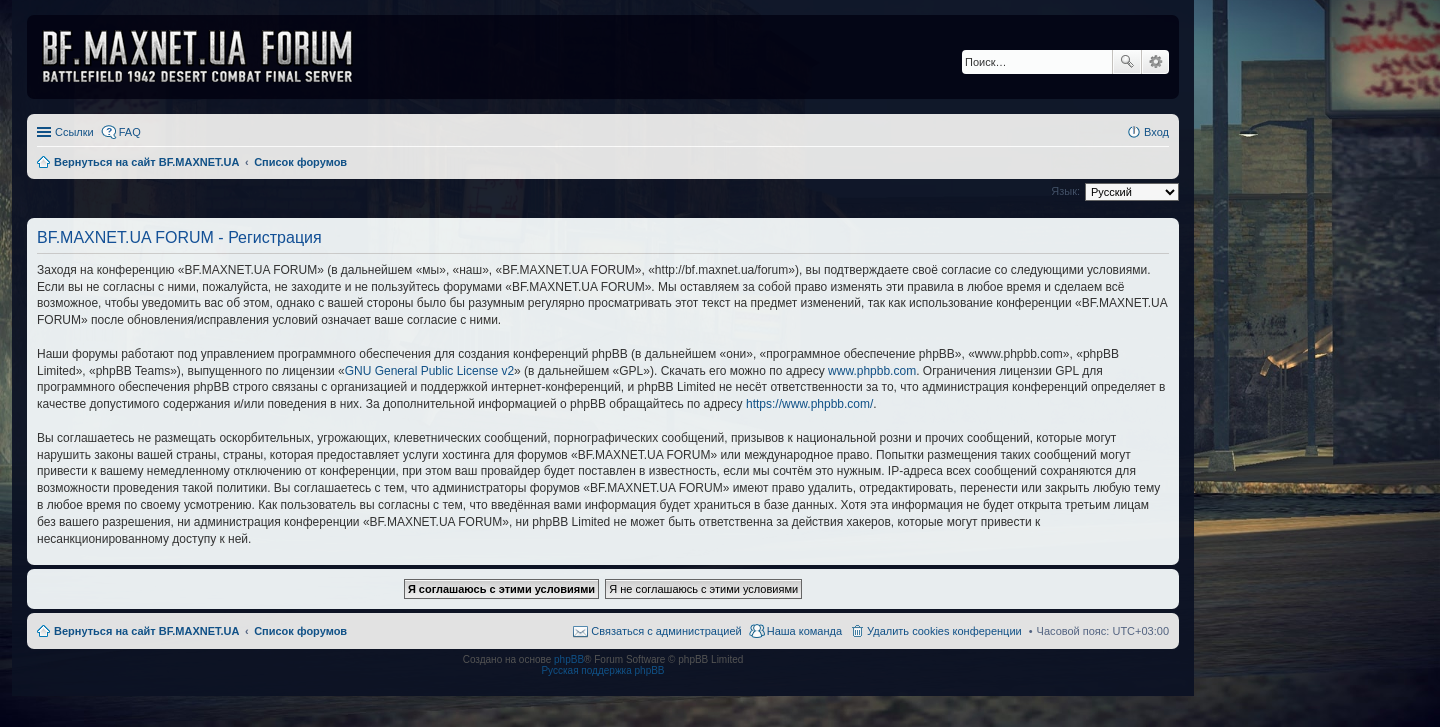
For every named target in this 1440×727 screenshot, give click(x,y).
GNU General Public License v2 (429, 371)
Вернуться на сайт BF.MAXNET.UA (146, 631)
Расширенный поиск (1155, 62)
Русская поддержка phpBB (602, 670)
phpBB (569, 659)
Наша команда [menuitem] (804, 631)
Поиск (1127, 62)
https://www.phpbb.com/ (809, 404)
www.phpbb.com (872, 371)
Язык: (1065, 191)
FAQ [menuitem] (130, 132)
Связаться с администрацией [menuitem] (666, 631)
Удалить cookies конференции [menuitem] (944, 631)
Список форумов (300, 631)
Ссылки (74, 132)
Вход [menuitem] (1156, 132)
